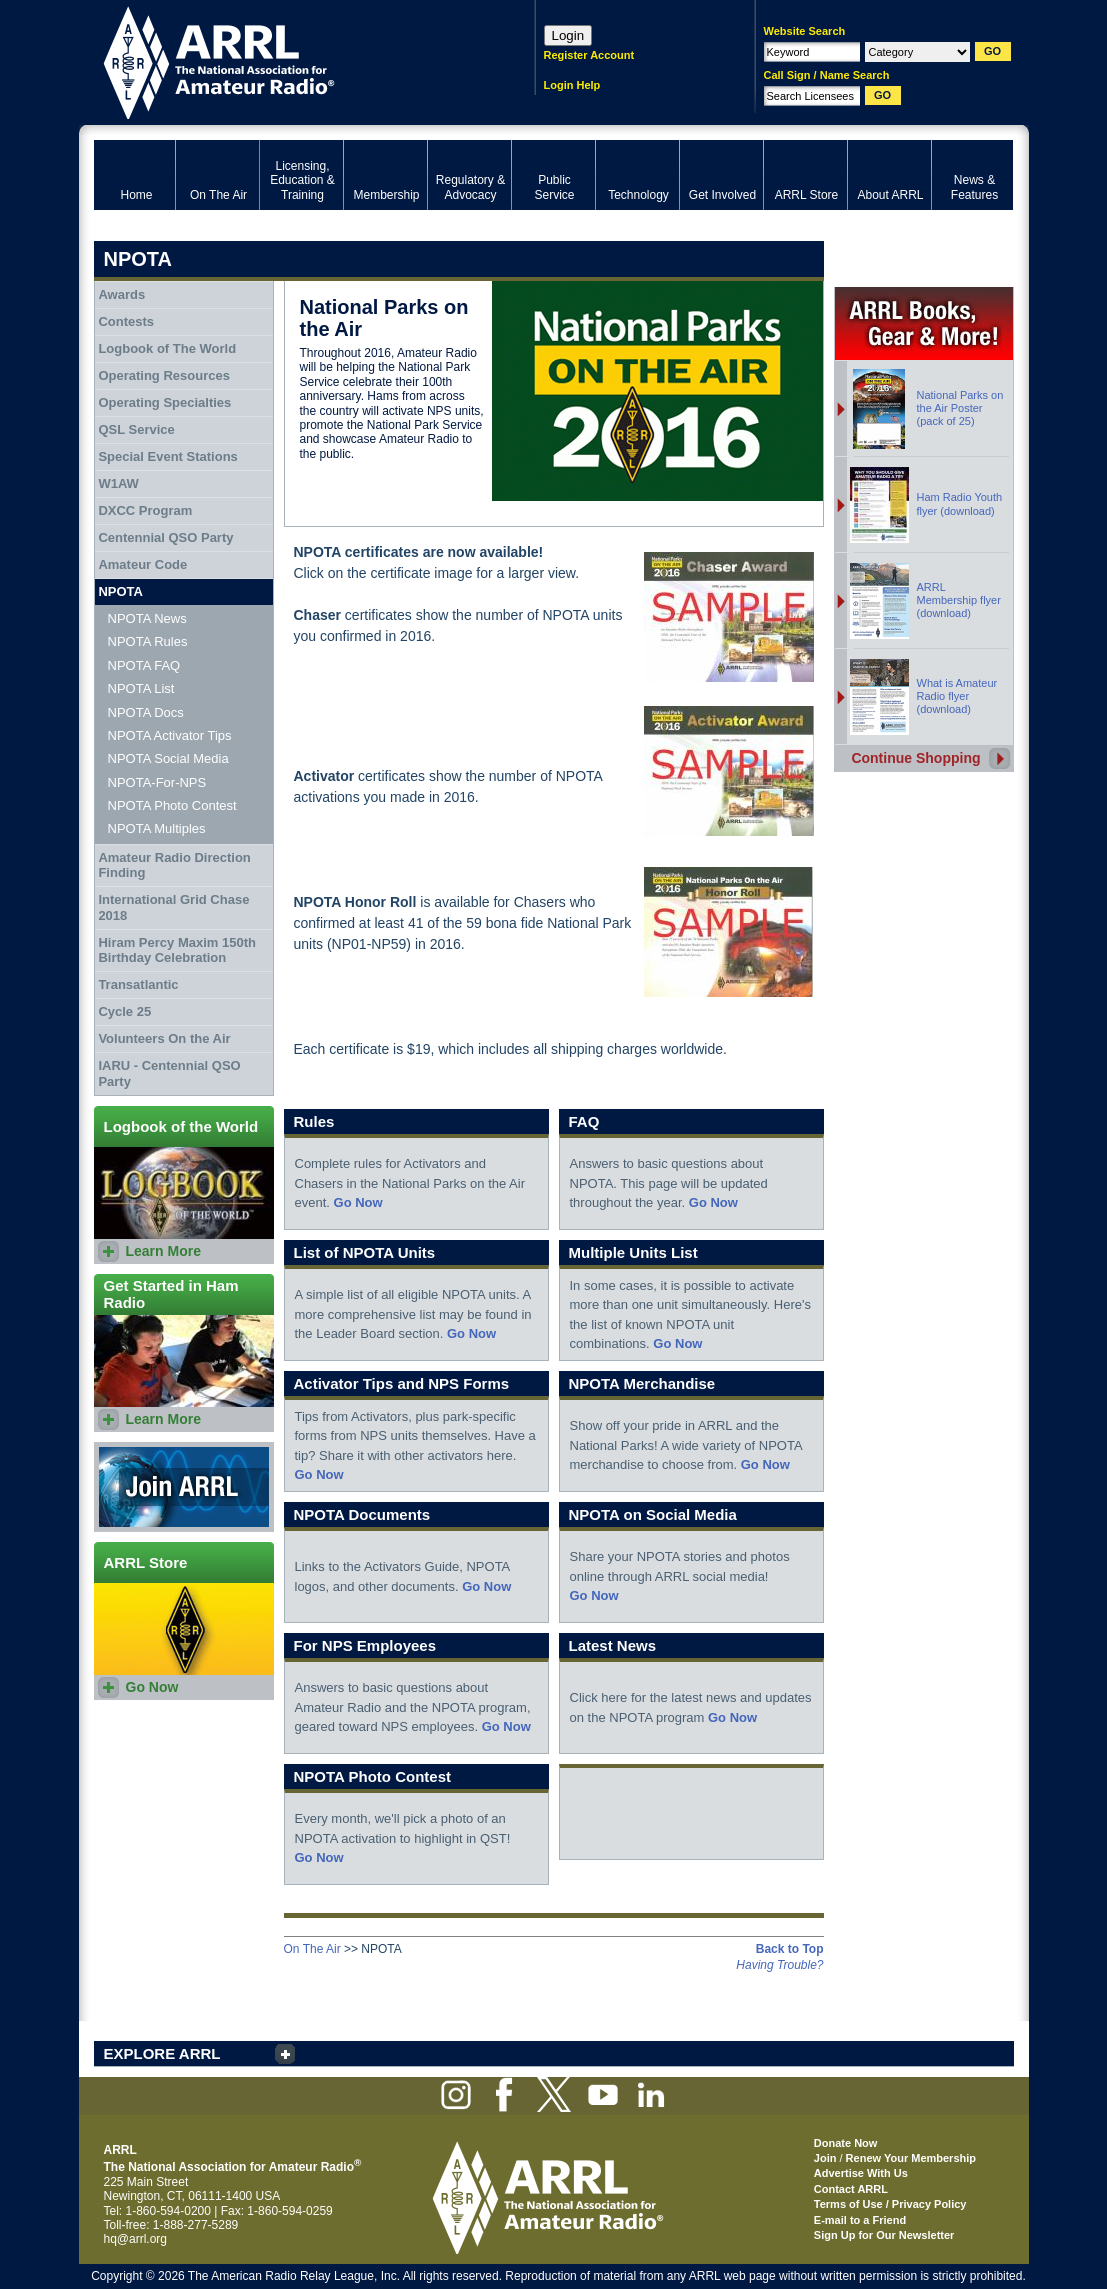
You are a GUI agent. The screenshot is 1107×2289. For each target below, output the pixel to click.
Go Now (358, 1202)
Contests (126, 321)
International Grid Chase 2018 (173, 907)
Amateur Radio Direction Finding (174, 865)
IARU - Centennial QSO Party (169, 1073)
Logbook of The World (167, 348)
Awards (121, 294)
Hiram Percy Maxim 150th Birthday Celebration (177, 950)
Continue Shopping (915, 758)
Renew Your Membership (911, 2158)
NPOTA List (141, 688)
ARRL (288, 60)
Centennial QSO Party (165, 537)
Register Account (589, 55)
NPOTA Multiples (157, 828)
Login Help (572, 85)
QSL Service (136, 429)
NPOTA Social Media (168, 758)
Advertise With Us (861, 2173)
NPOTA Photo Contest (172, 805)
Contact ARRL (851, 2189)
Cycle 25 (124, 1011)
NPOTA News (147, 618)
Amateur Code (142, 564)
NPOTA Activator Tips (170, 735)
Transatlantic (138, 984)
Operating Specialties (164, 402)
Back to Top (790, 1949)
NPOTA (120, 591)
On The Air (312, 1949)
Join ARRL (184, 1487)
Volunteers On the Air (164, 1038)
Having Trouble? (779, 1965)
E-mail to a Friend (860, 2220)
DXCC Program (145, 510)
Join (825, 2158)
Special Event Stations (167, 456)
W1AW (118, 483)
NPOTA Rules (148, 641)
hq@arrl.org (136, 2239)
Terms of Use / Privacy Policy (890, 2204)
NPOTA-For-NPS (157, 782)
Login (568, 35)
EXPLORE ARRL (162, 2053)
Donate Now (846, 2143)
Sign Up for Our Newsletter (884, 2235)
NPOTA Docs (146, 712)
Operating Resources (164, 375)
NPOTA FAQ (144, 665)
